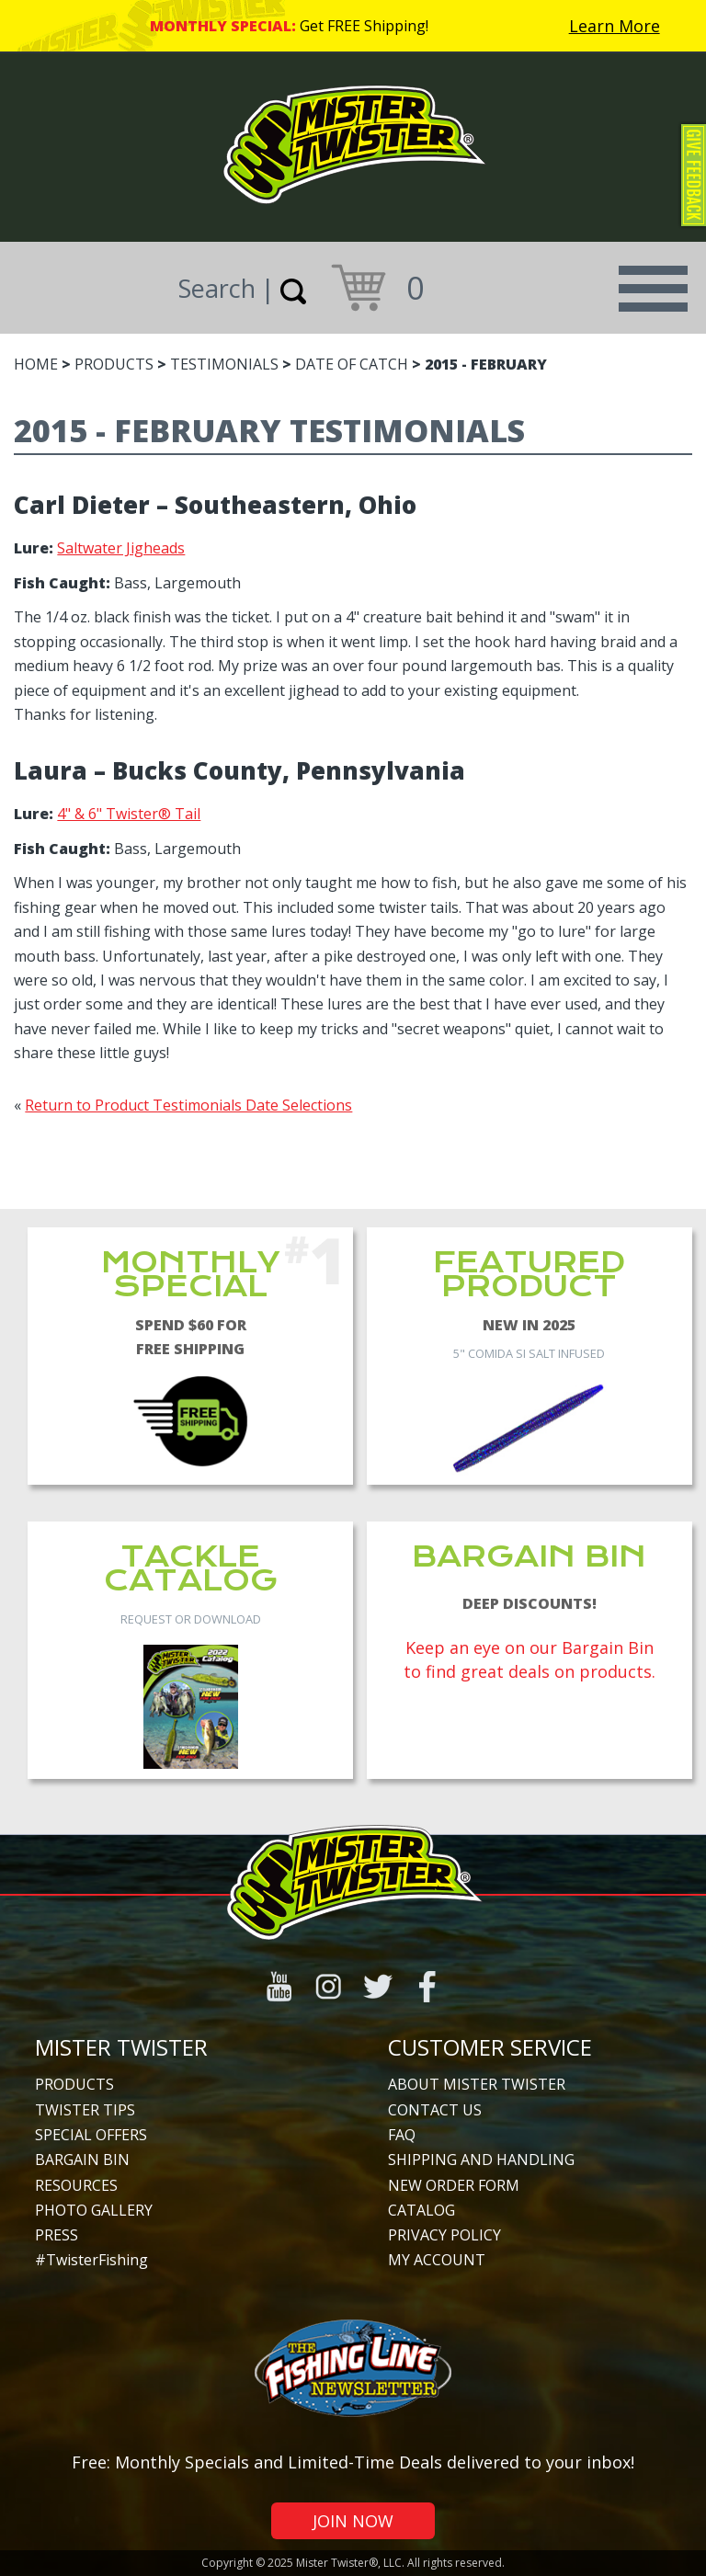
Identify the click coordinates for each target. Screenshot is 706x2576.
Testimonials (224, 364)
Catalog (421, 2210)
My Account (436, 2260)
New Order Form (453, 2185)
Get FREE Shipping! (364, 26)
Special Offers (91, 2135)
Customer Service (490, 2047)
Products (114, 364)
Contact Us (435, 2110)
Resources (76, 2185)
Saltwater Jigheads (121, 548)
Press (56, 2235)
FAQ (402, 2135)
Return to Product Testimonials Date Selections (188, 1105)
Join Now (353, 2521)
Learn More (614, 26)
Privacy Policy (444, 2235)
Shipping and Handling (481, 2159)
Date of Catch (351, 364)
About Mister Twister (476, 2084)
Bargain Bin (82, 2159)
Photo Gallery (94, 2210)
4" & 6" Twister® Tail (128, 814)
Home (36, 364)
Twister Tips (85, 2110)
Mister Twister (121, 2047)
